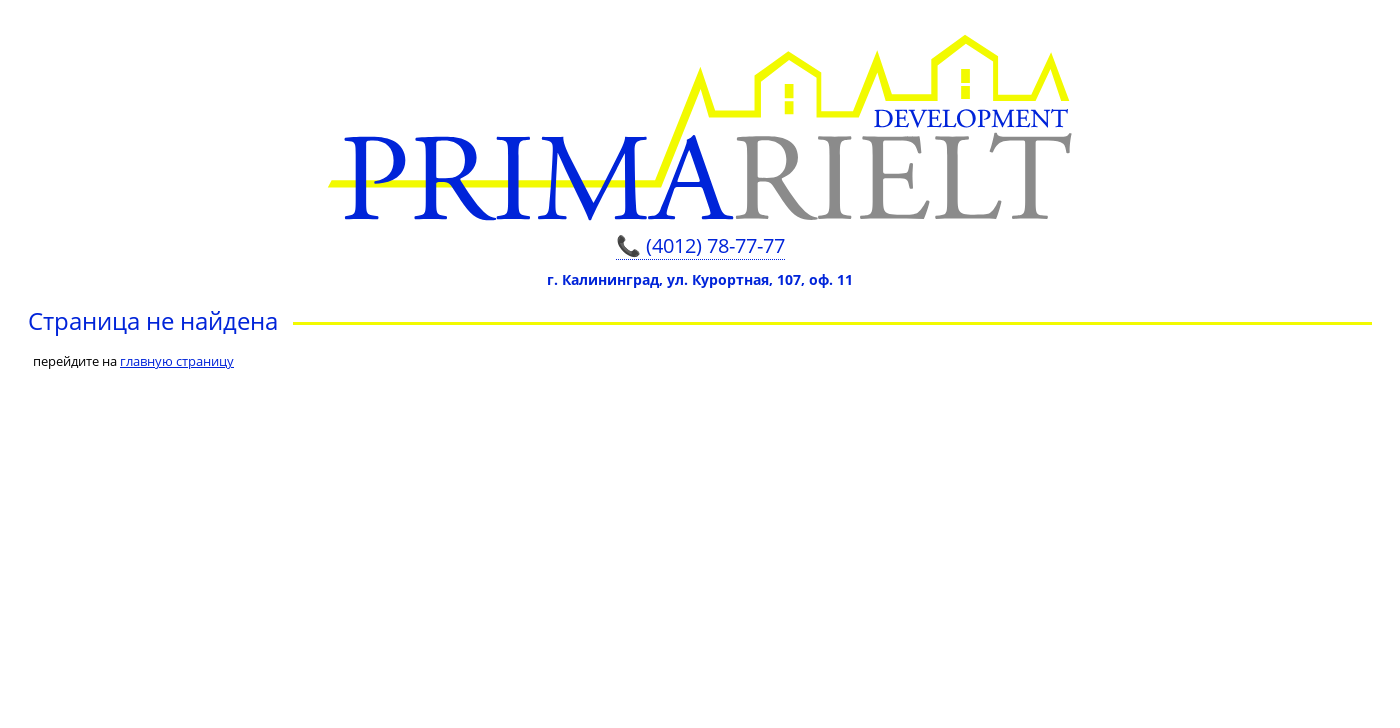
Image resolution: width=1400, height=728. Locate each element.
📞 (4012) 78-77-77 (700, 245)
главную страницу (177, 361)
